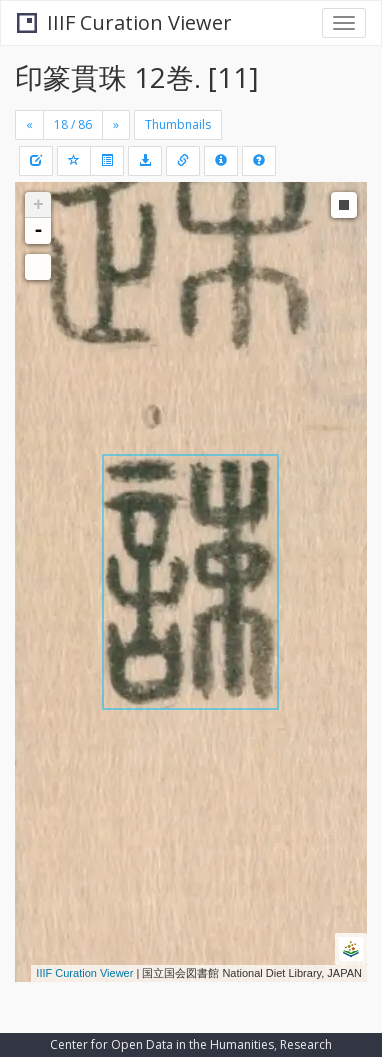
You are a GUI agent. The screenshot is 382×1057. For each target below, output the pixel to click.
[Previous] (29, 125)
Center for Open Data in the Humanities (162, 1044)
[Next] (116, 125)
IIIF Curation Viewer (124, 22)
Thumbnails (178, 124)
